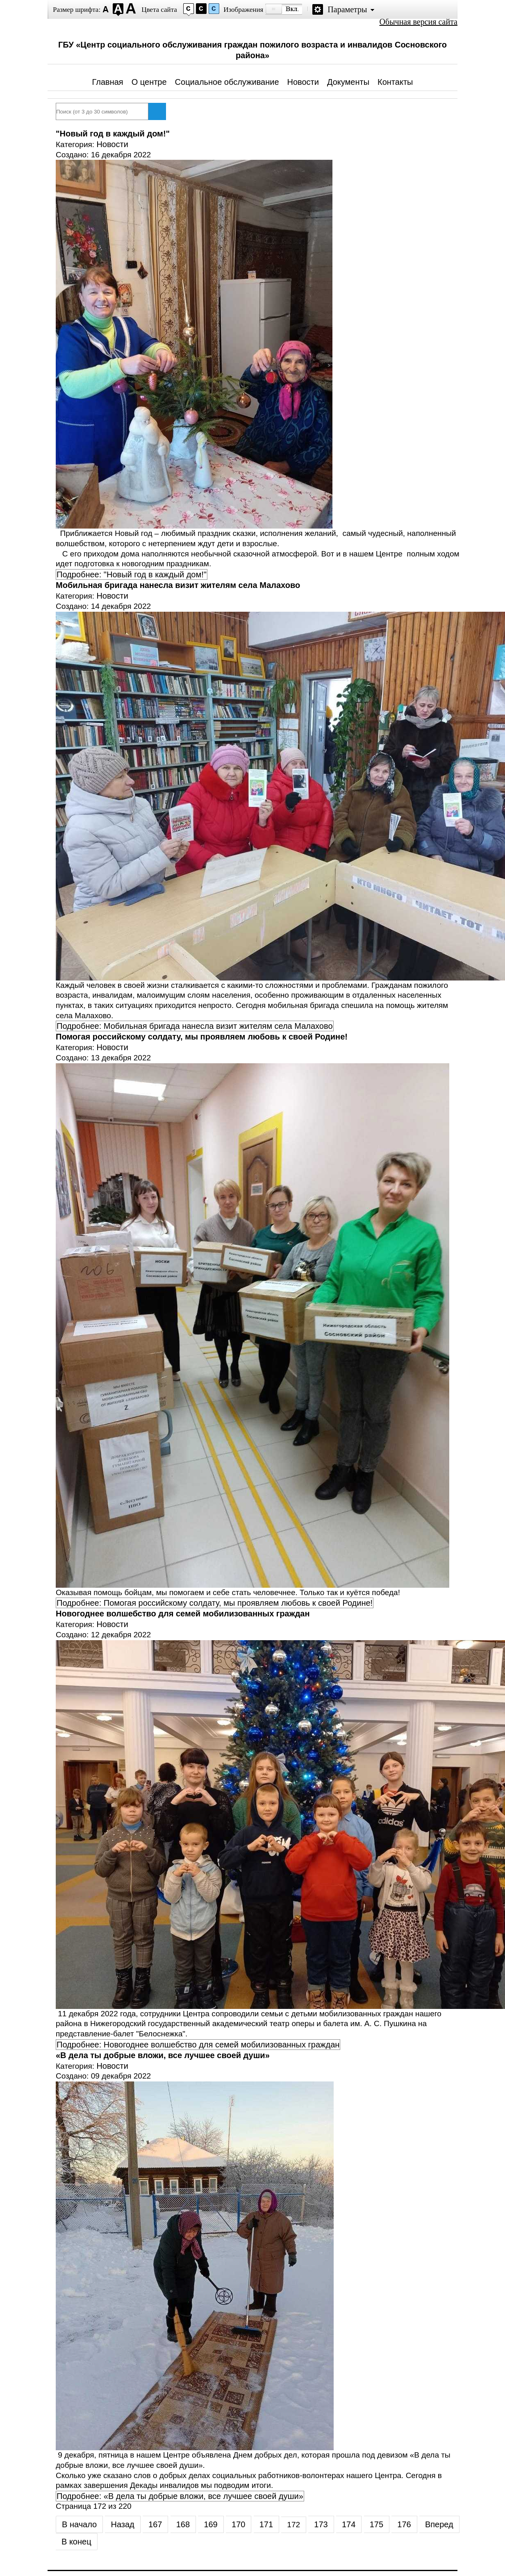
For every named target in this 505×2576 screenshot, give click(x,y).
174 (348, 2524)
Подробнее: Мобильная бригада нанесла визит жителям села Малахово (195, 1025)
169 (210, 2524)
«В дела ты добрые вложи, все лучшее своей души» (163, 2055)
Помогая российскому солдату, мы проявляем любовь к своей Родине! (202, 1036)
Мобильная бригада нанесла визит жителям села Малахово (178, 585)
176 (404, 2524)
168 (183, 2524)
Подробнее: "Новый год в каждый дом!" (132, 574)
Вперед (439, 2524)
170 (238, 2524)
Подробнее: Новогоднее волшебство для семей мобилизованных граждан (198, 2044)
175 (376, 2524)
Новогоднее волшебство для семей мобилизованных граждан (183, 1613)
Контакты (395, 81)
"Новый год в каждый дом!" (113, 133)
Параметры (347, 9)
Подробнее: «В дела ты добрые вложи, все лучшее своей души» (180, 2496)
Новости (303, 81)
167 (155, 2524)
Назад (122, 2524)
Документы (348, 81)
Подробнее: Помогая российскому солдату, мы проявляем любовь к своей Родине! (215, 1602)
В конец (76, 2541)
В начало (79, 2524)
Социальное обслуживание (227, 81)
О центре (149, 81)
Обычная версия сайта (418, 21)
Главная (107, 81)
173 (321, 2524)
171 (266, 2524)
